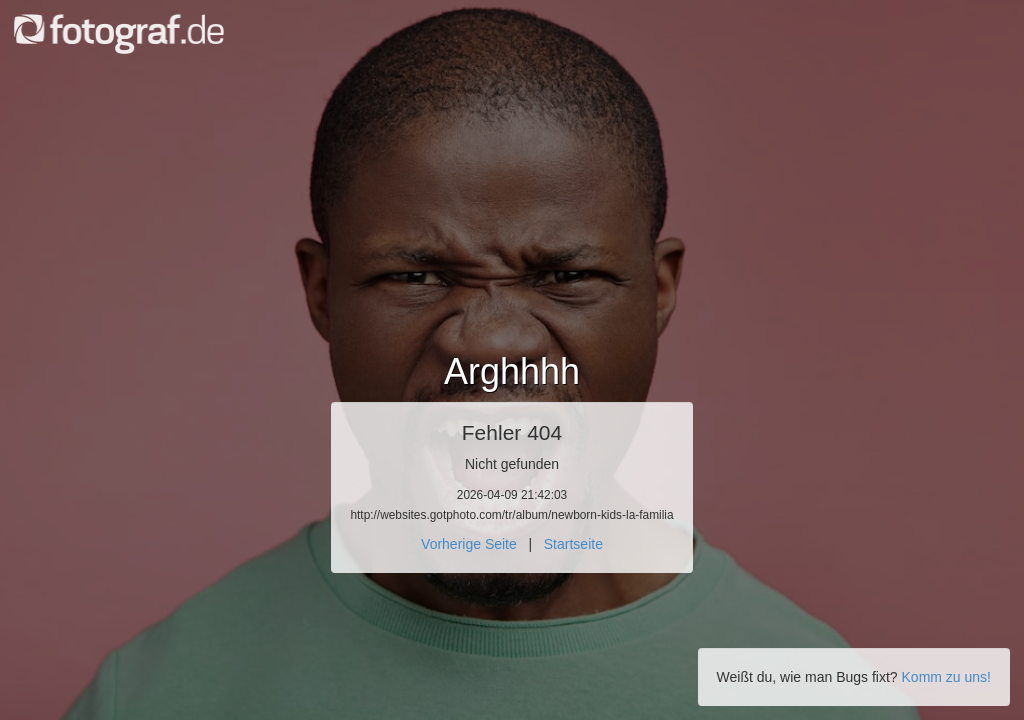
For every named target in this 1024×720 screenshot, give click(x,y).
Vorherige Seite (469, 544)
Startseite (573, 544)
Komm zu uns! (946, 677)
